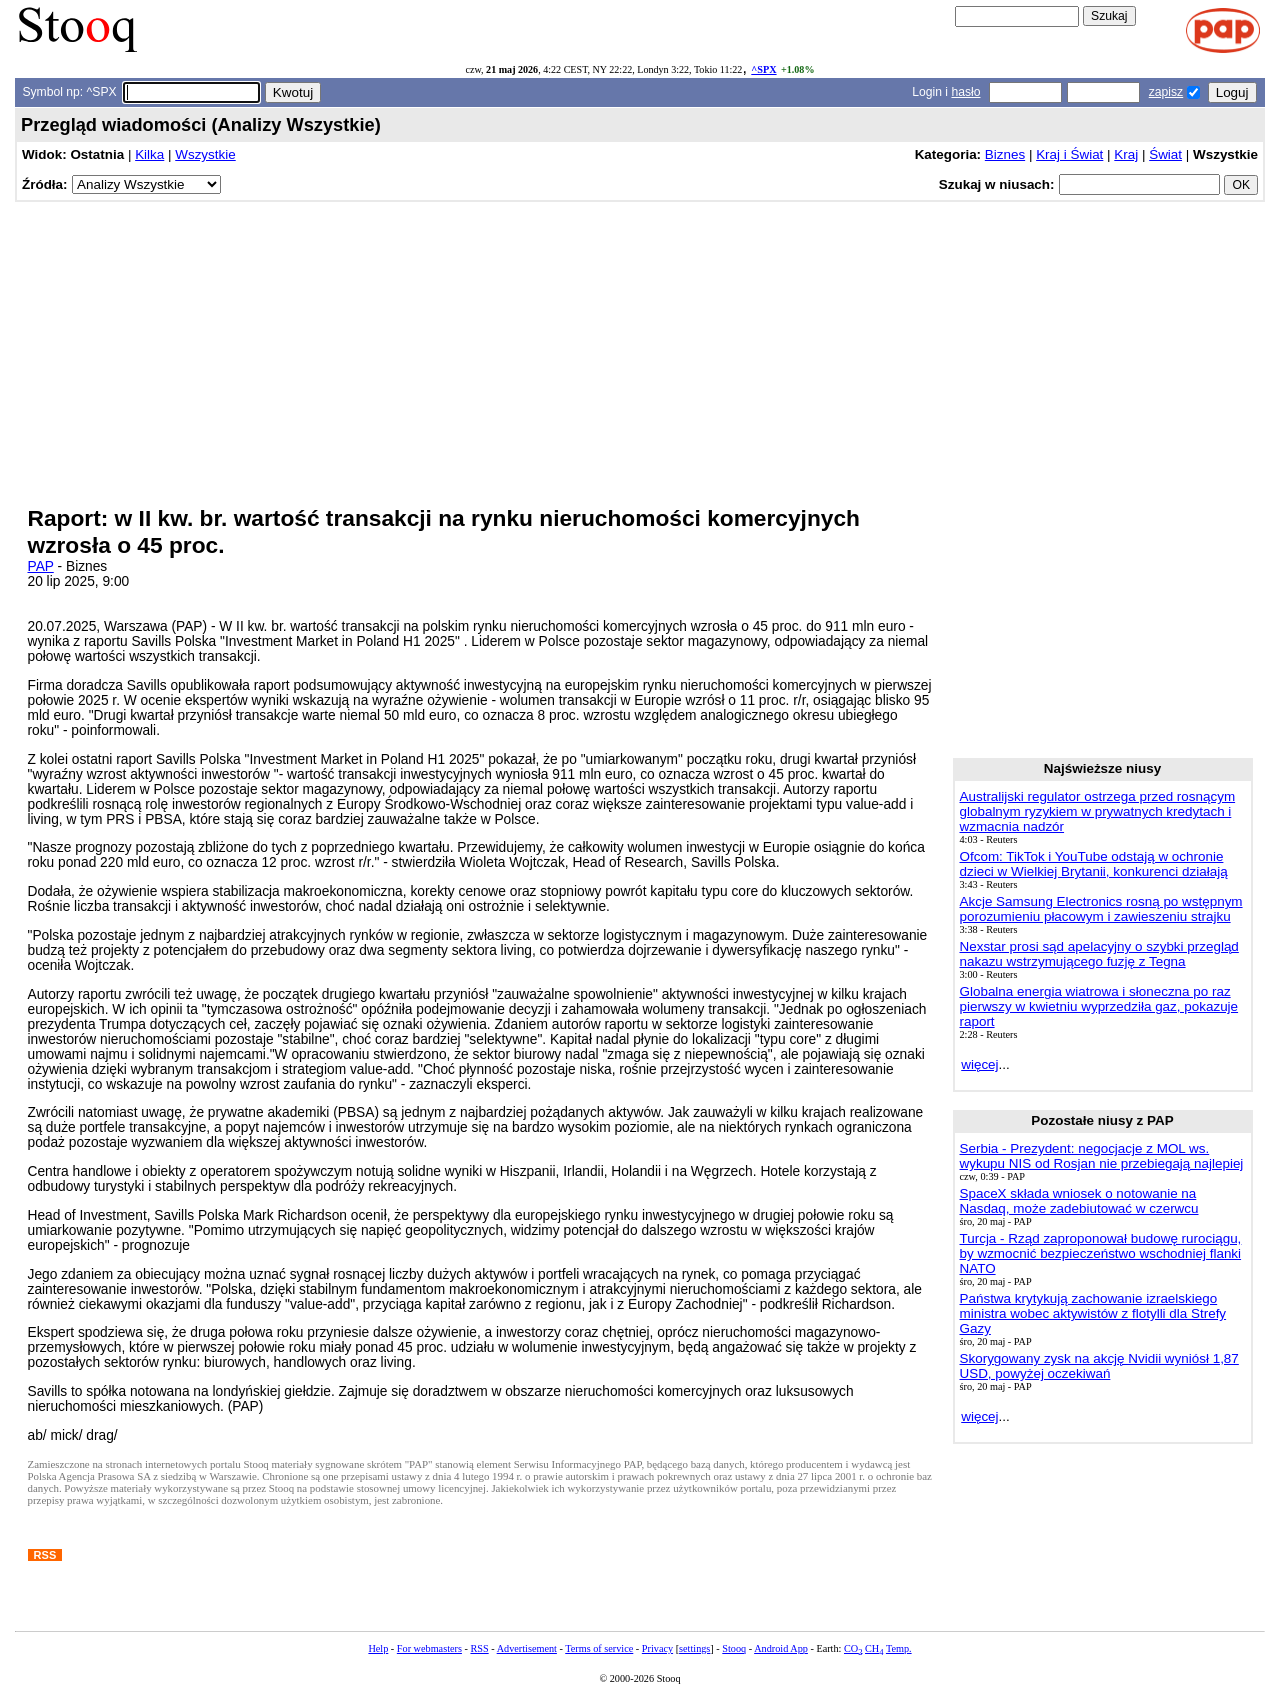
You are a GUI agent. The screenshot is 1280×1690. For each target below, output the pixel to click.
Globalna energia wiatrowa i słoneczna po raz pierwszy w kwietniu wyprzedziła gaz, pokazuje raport (1099, 1006)
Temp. (899, 1648)
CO (853, 1648)
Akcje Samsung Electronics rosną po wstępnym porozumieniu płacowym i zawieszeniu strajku (1101, 909)
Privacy (657, 1648)
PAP (41, 566)
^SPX (763, 69)
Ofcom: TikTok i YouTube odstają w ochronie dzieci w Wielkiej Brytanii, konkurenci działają (1094, 864)
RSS (479, 1648)
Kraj (1126, 154)
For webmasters (429, 1648)
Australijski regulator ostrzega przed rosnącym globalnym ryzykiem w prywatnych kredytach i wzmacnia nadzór (1098, 811)
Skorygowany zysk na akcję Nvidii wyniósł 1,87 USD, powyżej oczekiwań (1099, 1366)
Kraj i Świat (1069, 154)
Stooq (734, 1648)
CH (874, 1648)
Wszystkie (205, 154)
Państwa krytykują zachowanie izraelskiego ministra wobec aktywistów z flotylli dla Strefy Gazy (1093, 1313)
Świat (1165, 154)
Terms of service (599, 1648)
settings (694, 1648)
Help (378, 1648)
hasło (965, 92)
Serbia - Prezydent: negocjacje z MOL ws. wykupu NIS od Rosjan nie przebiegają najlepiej (1102, 1156)
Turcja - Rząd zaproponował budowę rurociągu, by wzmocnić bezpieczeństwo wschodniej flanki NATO (1101, 1253)
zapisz (1166, 92)
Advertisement (527, 1648)
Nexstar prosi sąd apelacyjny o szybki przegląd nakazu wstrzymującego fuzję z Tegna (1099, 954)
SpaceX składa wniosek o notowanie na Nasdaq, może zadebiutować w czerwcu (1079, 1201)
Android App (781, 1648)
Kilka (149, 154)
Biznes (1005, 154)
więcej (979, 1064)
